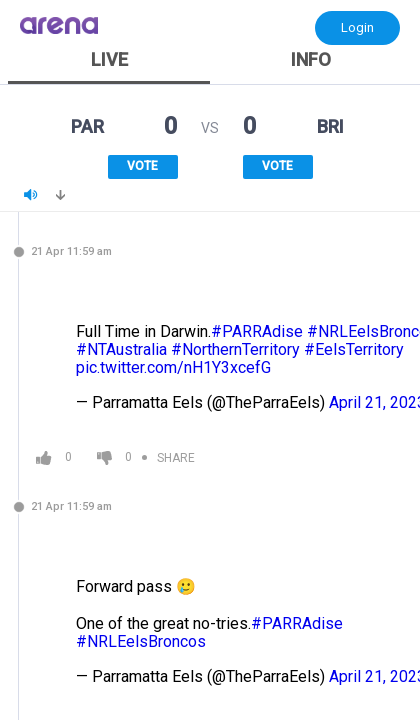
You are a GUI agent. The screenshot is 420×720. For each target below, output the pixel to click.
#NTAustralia (121, 349)
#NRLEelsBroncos (141, 641)
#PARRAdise (257, 331)
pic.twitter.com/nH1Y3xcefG (173, 367)
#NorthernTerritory (235, 349)
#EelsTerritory (354, 349)
